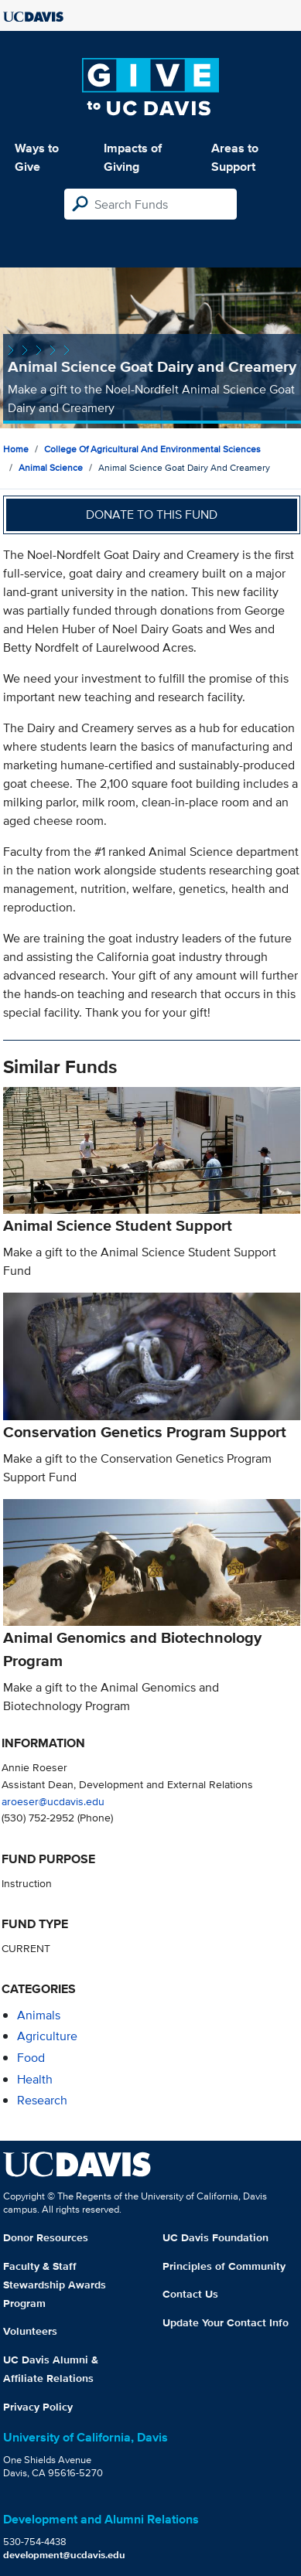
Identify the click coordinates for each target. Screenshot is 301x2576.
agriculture (47, 2036)
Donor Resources (45, 2237)
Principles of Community (224, 2266)
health (35, 2079)
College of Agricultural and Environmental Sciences (152, 448)
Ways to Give (37, 157)
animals (38, 2015)
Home (16, 448)
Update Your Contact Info (225, 2322)
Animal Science (51, 467)
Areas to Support (234, 157)
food (31, 2058)
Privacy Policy (38, 2406)
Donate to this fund (151, 514)
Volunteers (30, 2331)
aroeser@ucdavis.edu (53, 1801)
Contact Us (190, 2294)
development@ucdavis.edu (64, 2554)
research (42, 2100)
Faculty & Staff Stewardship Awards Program (54, 2284)
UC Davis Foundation (215, 2237)
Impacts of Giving (133, 157)
